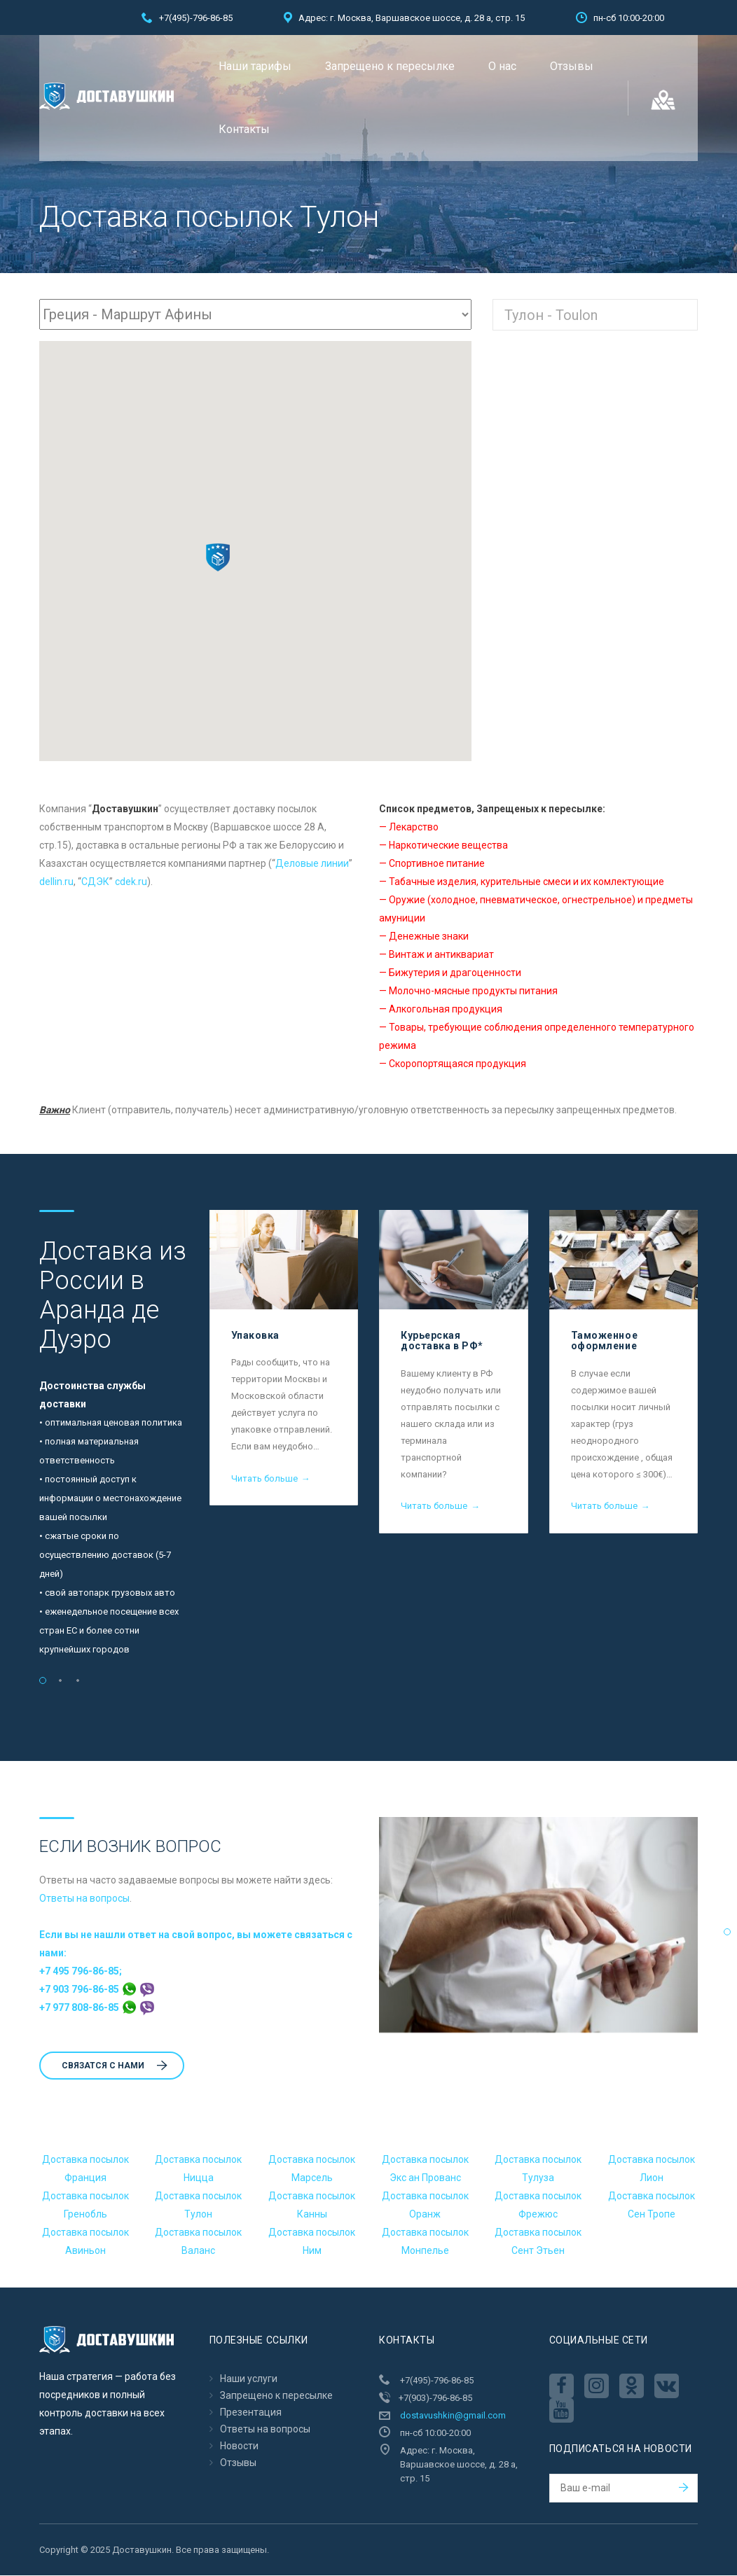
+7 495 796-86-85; (80, 1971)
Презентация (251, 2412)
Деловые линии (312, 864)
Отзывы (571, 66)
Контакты (244, 129)
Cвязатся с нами (114, 2066)
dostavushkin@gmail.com (453, 2416)
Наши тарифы (255, 66)
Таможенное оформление (604, 1341)
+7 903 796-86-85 (96, 1990)
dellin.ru (56, 882)
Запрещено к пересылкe (390, 66)
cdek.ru (131, 882)
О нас (502, 66)
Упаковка (255, 1336)
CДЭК (95, 882)
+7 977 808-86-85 (96, 2008)
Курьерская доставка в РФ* (442, 1341)
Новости (239, 2446)
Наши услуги (248, 2379)
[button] (218, 558)
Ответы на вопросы (84, 1899)
